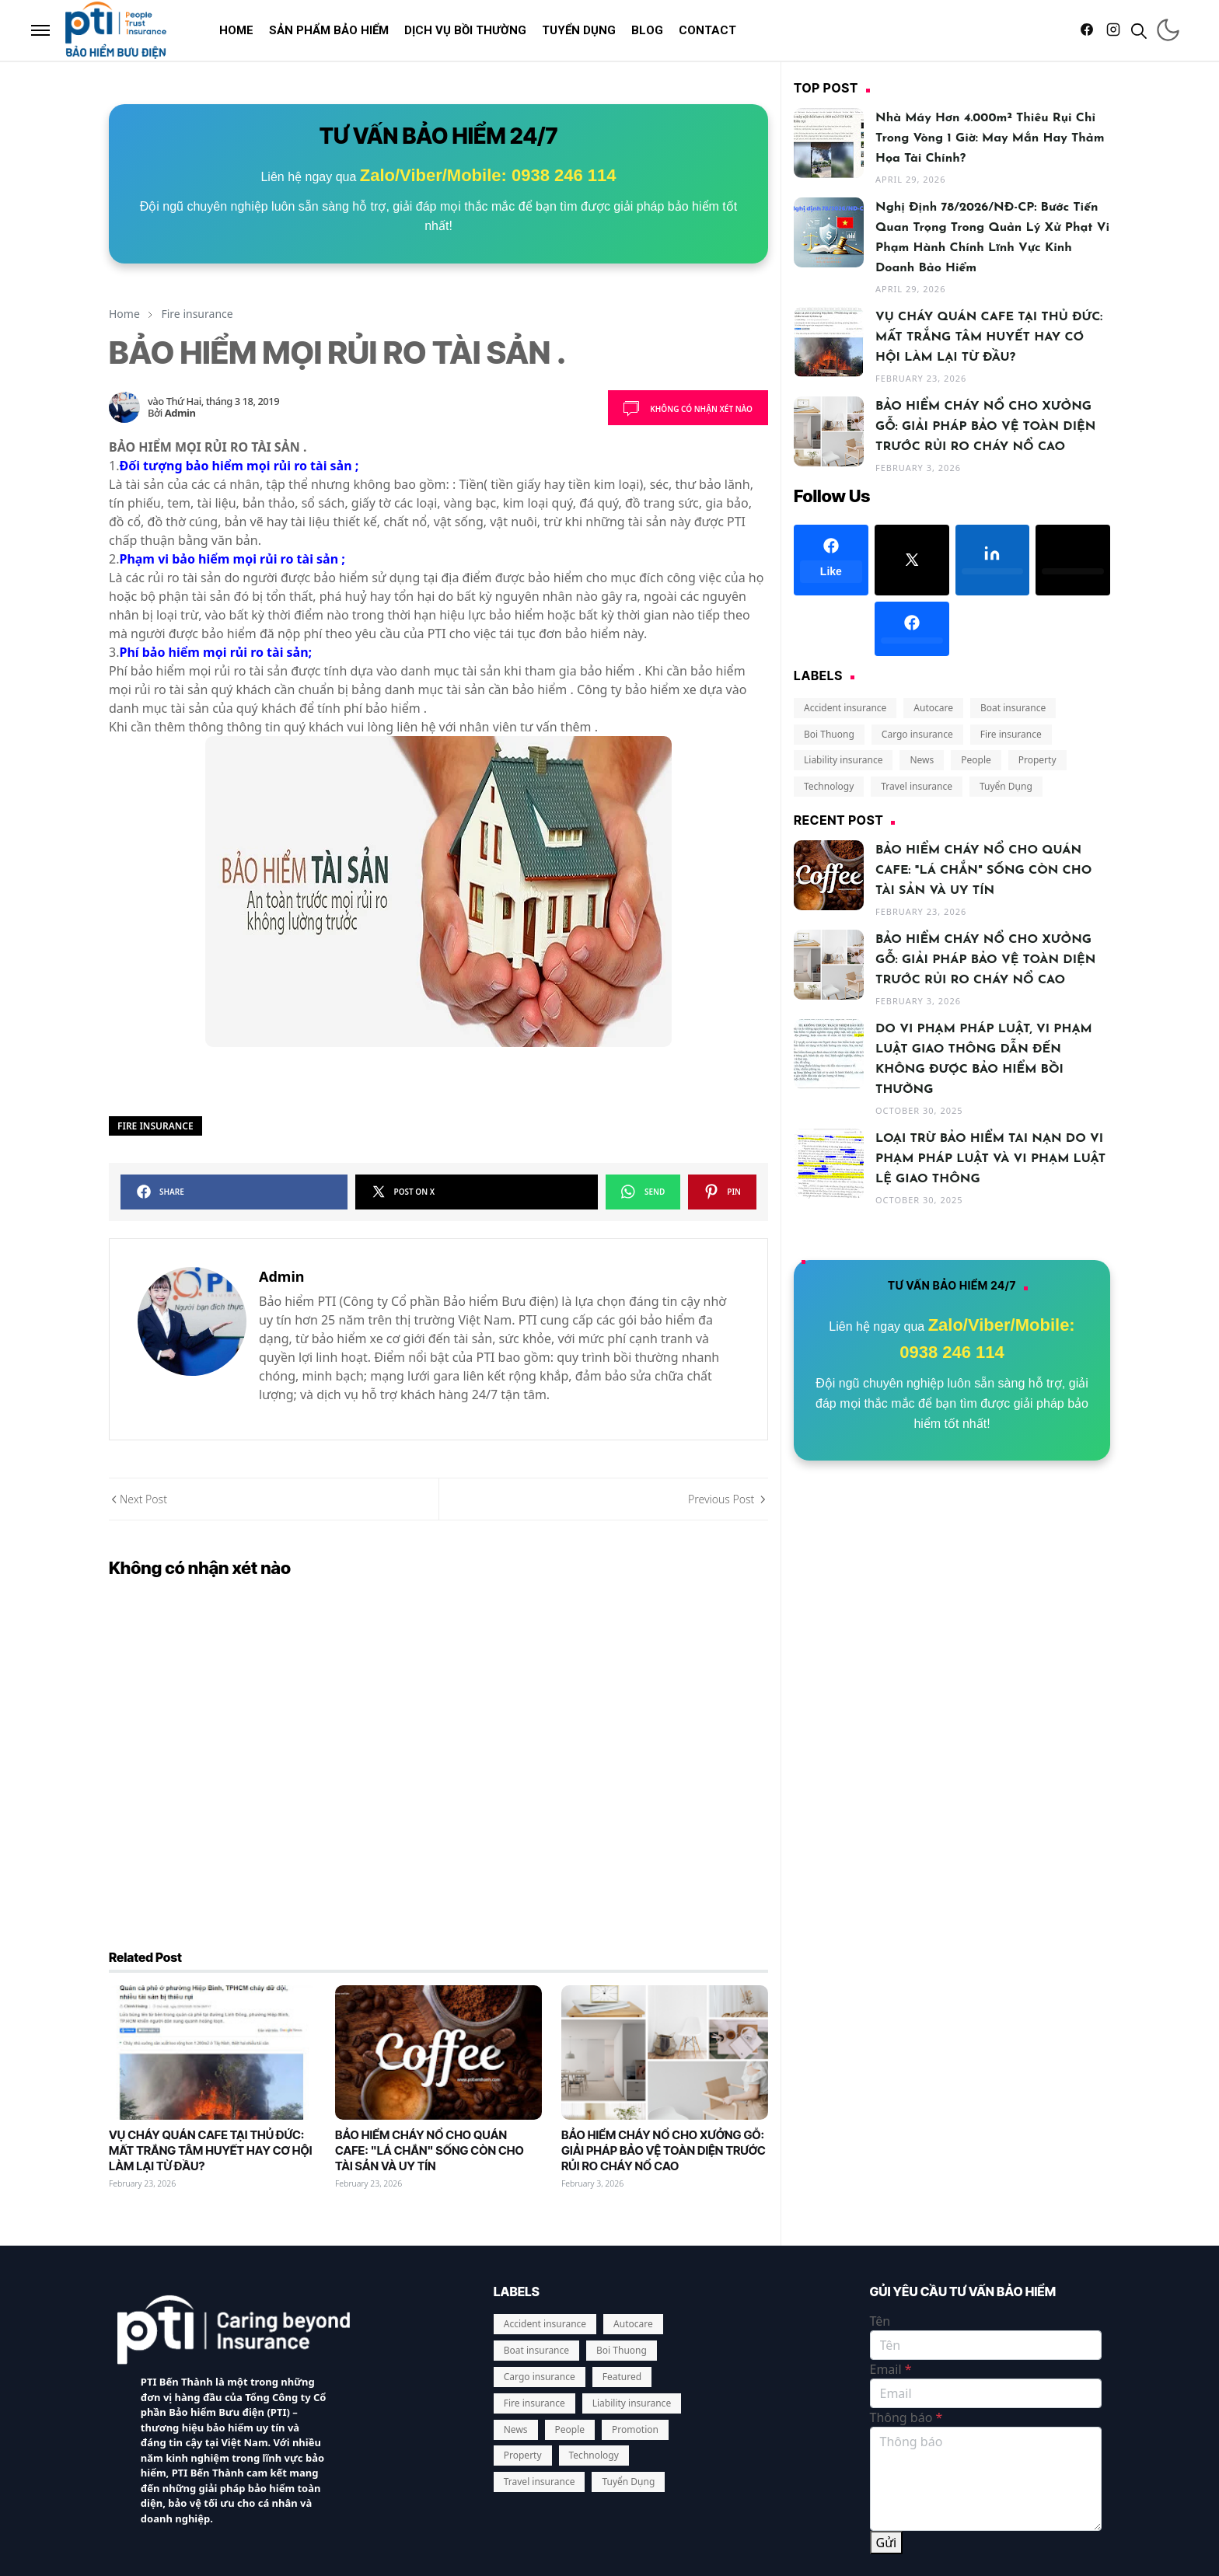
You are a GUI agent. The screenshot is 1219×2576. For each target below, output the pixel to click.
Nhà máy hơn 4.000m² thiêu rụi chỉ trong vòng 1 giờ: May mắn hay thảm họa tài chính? (989, 138)
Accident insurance (845, 707)
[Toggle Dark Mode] (1168, 30)
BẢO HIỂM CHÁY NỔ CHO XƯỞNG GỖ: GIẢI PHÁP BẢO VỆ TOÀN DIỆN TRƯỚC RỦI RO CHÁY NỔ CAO (663, 2035)
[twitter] (1073, 560)
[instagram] (1113, 29)
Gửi (886, 2426)
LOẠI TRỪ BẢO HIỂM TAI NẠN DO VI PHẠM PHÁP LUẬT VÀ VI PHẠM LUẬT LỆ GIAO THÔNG (990, 1159)
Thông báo (906, 2301)
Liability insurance (843, 759)
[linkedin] (992, 560)
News (922, 759)
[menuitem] (236, 30)
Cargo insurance (917, 734)
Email (891, 2253)
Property (1037, 759)
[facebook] (1087, 29)
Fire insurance (155, 1126)
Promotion (635, 2312)
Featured (622, 2260)
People (976, 759)
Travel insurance (916, 786)
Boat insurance (1013, 707)
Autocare (933, 707)
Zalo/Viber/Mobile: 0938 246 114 (488, 175)
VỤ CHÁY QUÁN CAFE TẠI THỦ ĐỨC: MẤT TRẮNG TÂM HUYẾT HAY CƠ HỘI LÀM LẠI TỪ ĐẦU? (210, 2035)
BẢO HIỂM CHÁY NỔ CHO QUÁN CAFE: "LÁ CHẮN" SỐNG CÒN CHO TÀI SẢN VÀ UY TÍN (429, 2035)
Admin (180, 413)
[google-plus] (831, 629)
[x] (912, 560)
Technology (829, 786)
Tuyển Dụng (1006, 786)
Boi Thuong (829, 734)
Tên (880, 2205)
